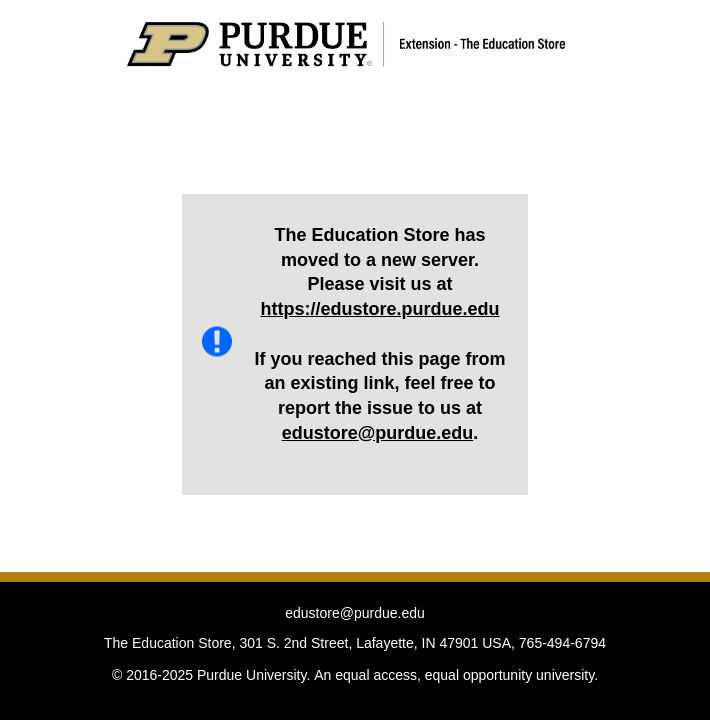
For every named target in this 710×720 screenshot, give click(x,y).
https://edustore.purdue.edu (379, 309)
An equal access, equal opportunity (423, 675)
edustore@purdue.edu (378, 433)
